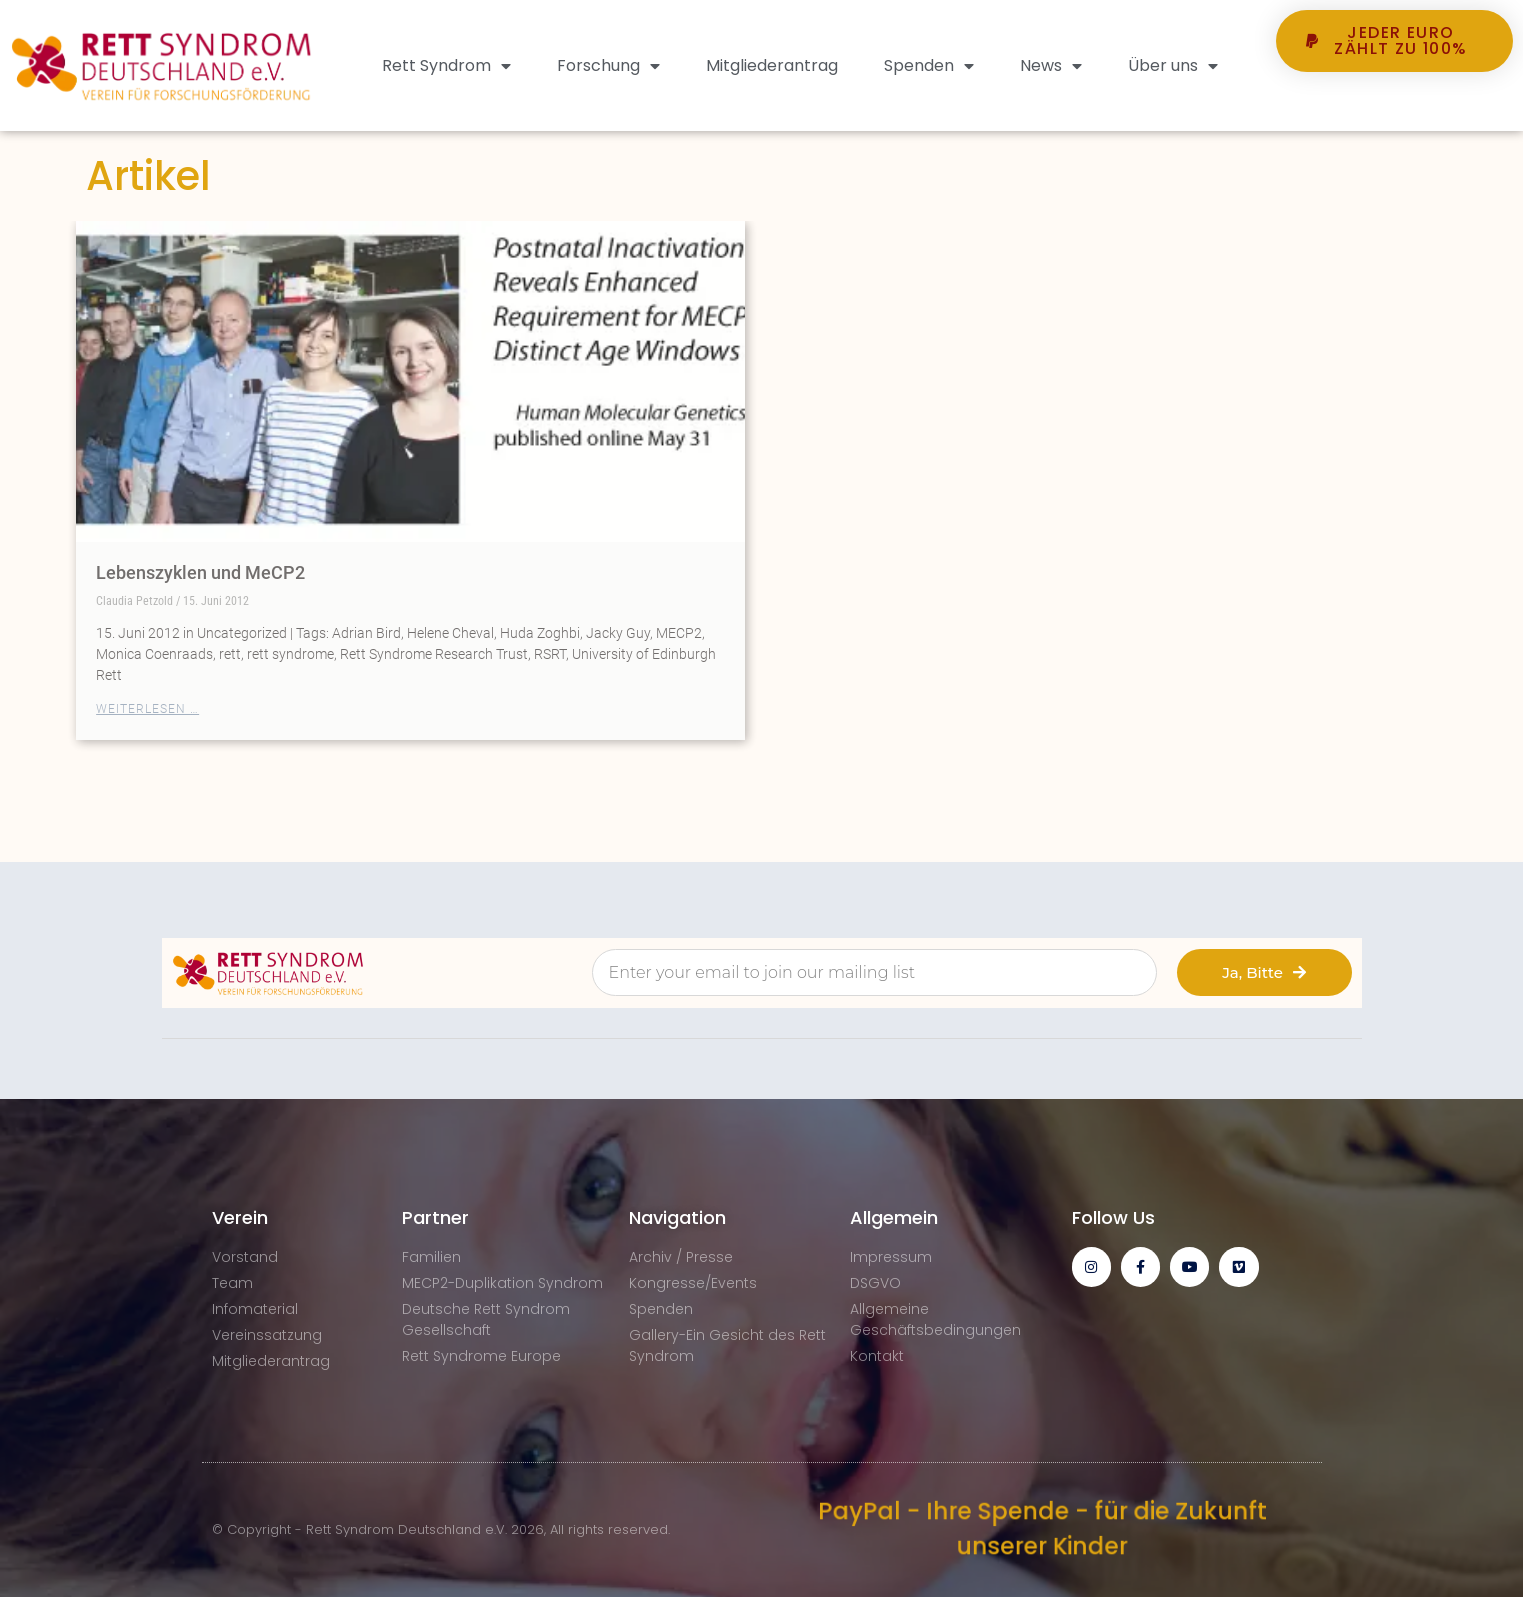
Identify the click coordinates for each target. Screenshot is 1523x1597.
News (1051, 66)
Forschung (608, 66)
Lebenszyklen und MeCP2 (200, 572)
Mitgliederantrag (772, 65)
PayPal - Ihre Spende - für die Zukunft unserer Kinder (1041, 1529)
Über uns (1173, 66)
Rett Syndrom (446, 66)
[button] (1394, 109)
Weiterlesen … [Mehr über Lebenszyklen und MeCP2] (147, 709)
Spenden (929, 66)
